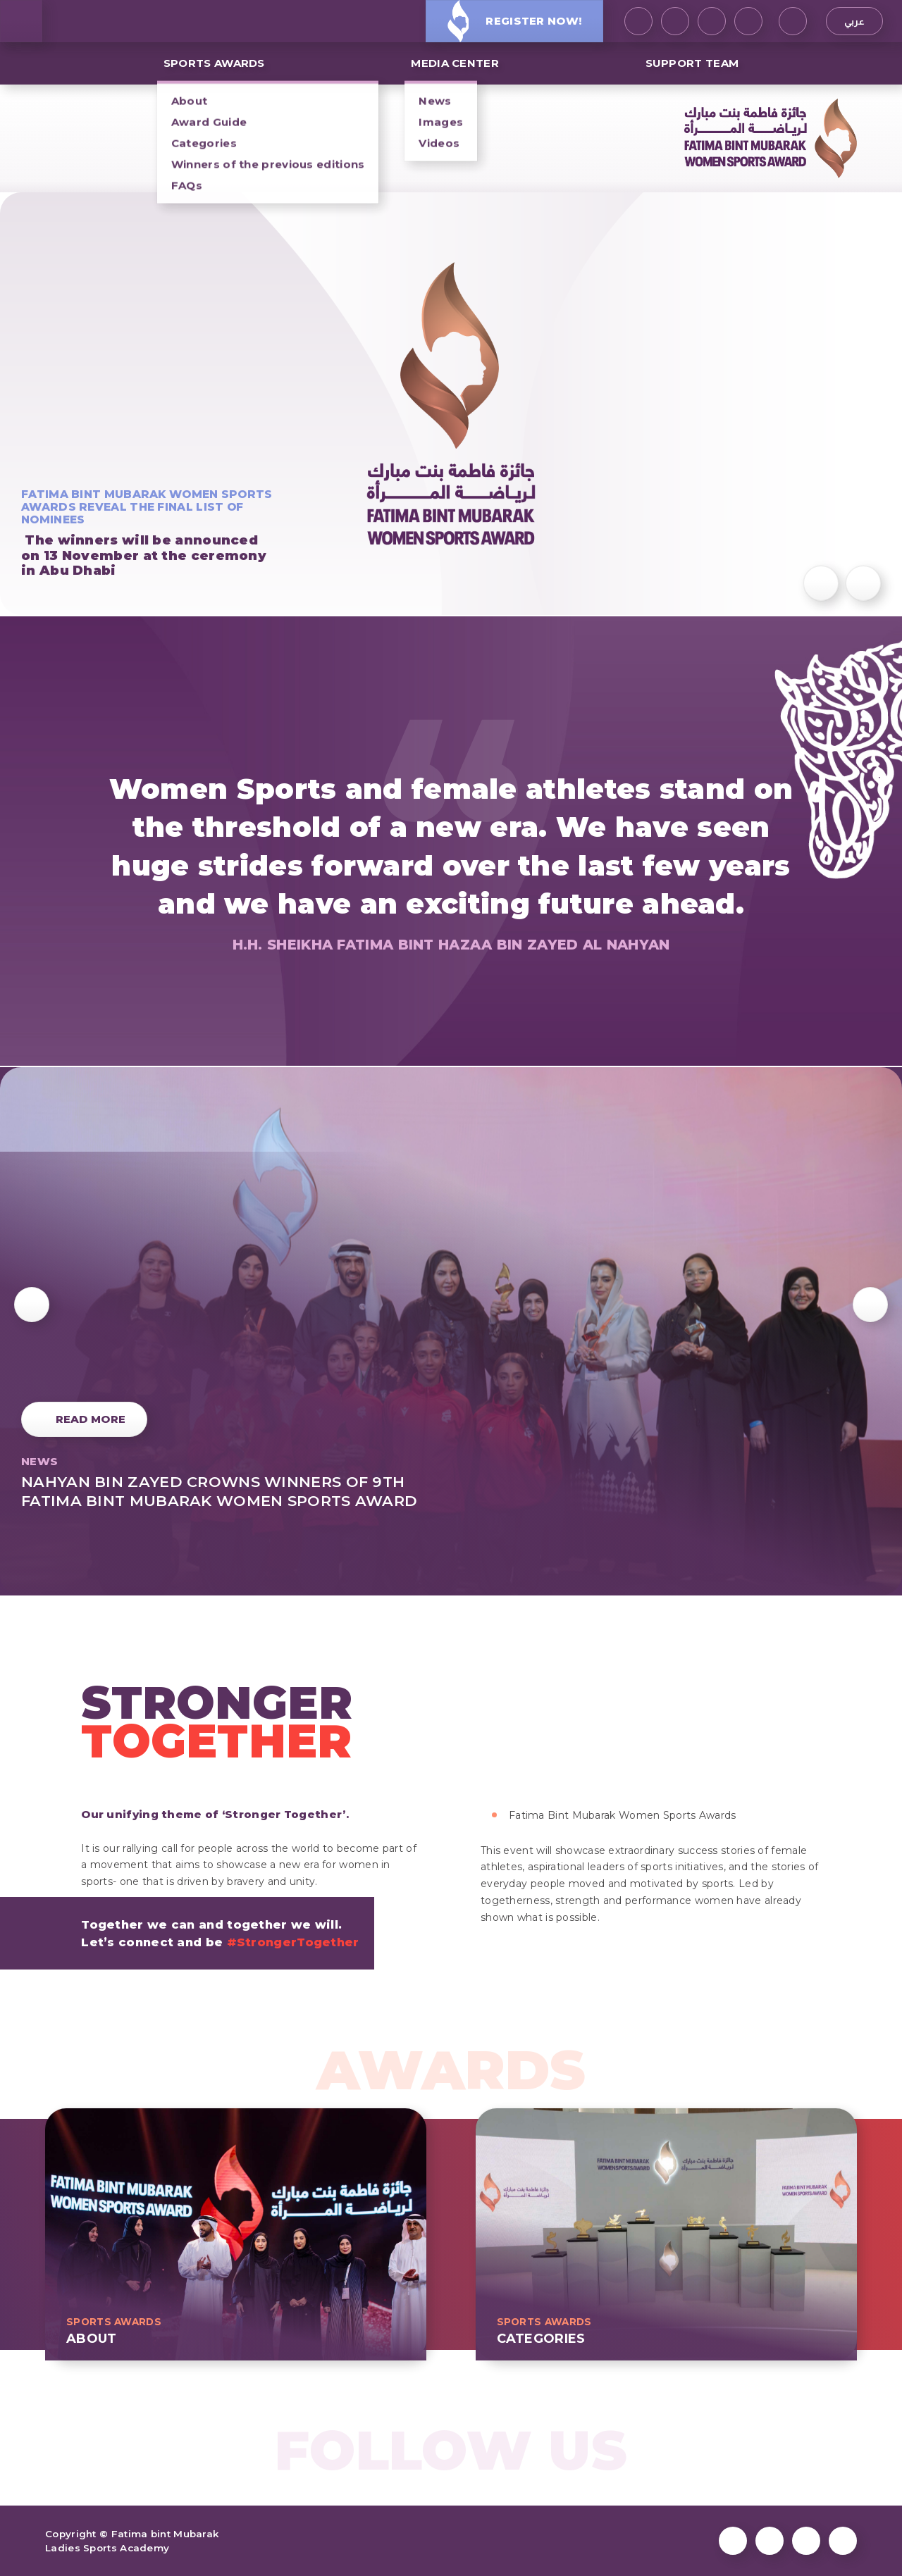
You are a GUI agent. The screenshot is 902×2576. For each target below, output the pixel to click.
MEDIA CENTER (455, 63)
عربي (854, 21)
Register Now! (514, 21)
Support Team (692, 63)
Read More (91, 1419)
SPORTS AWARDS (214, 63)
